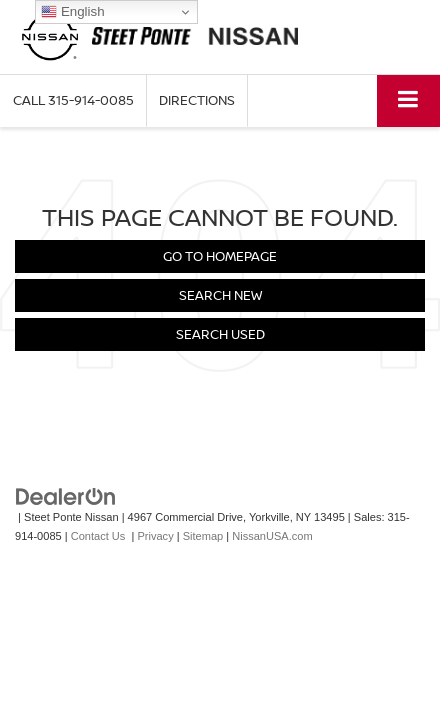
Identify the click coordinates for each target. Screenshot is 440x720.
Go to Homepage (220, 256)
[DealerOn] (66, 496)
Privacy (155, 536)
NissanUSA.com (272, 536)
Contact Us (98, 536)
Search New (220, 295)
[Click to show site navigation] (408, 100)
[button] (73, 100)
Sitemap (203, 536)
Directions (197, 100)
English (72, 12)
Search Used (220, 334)
